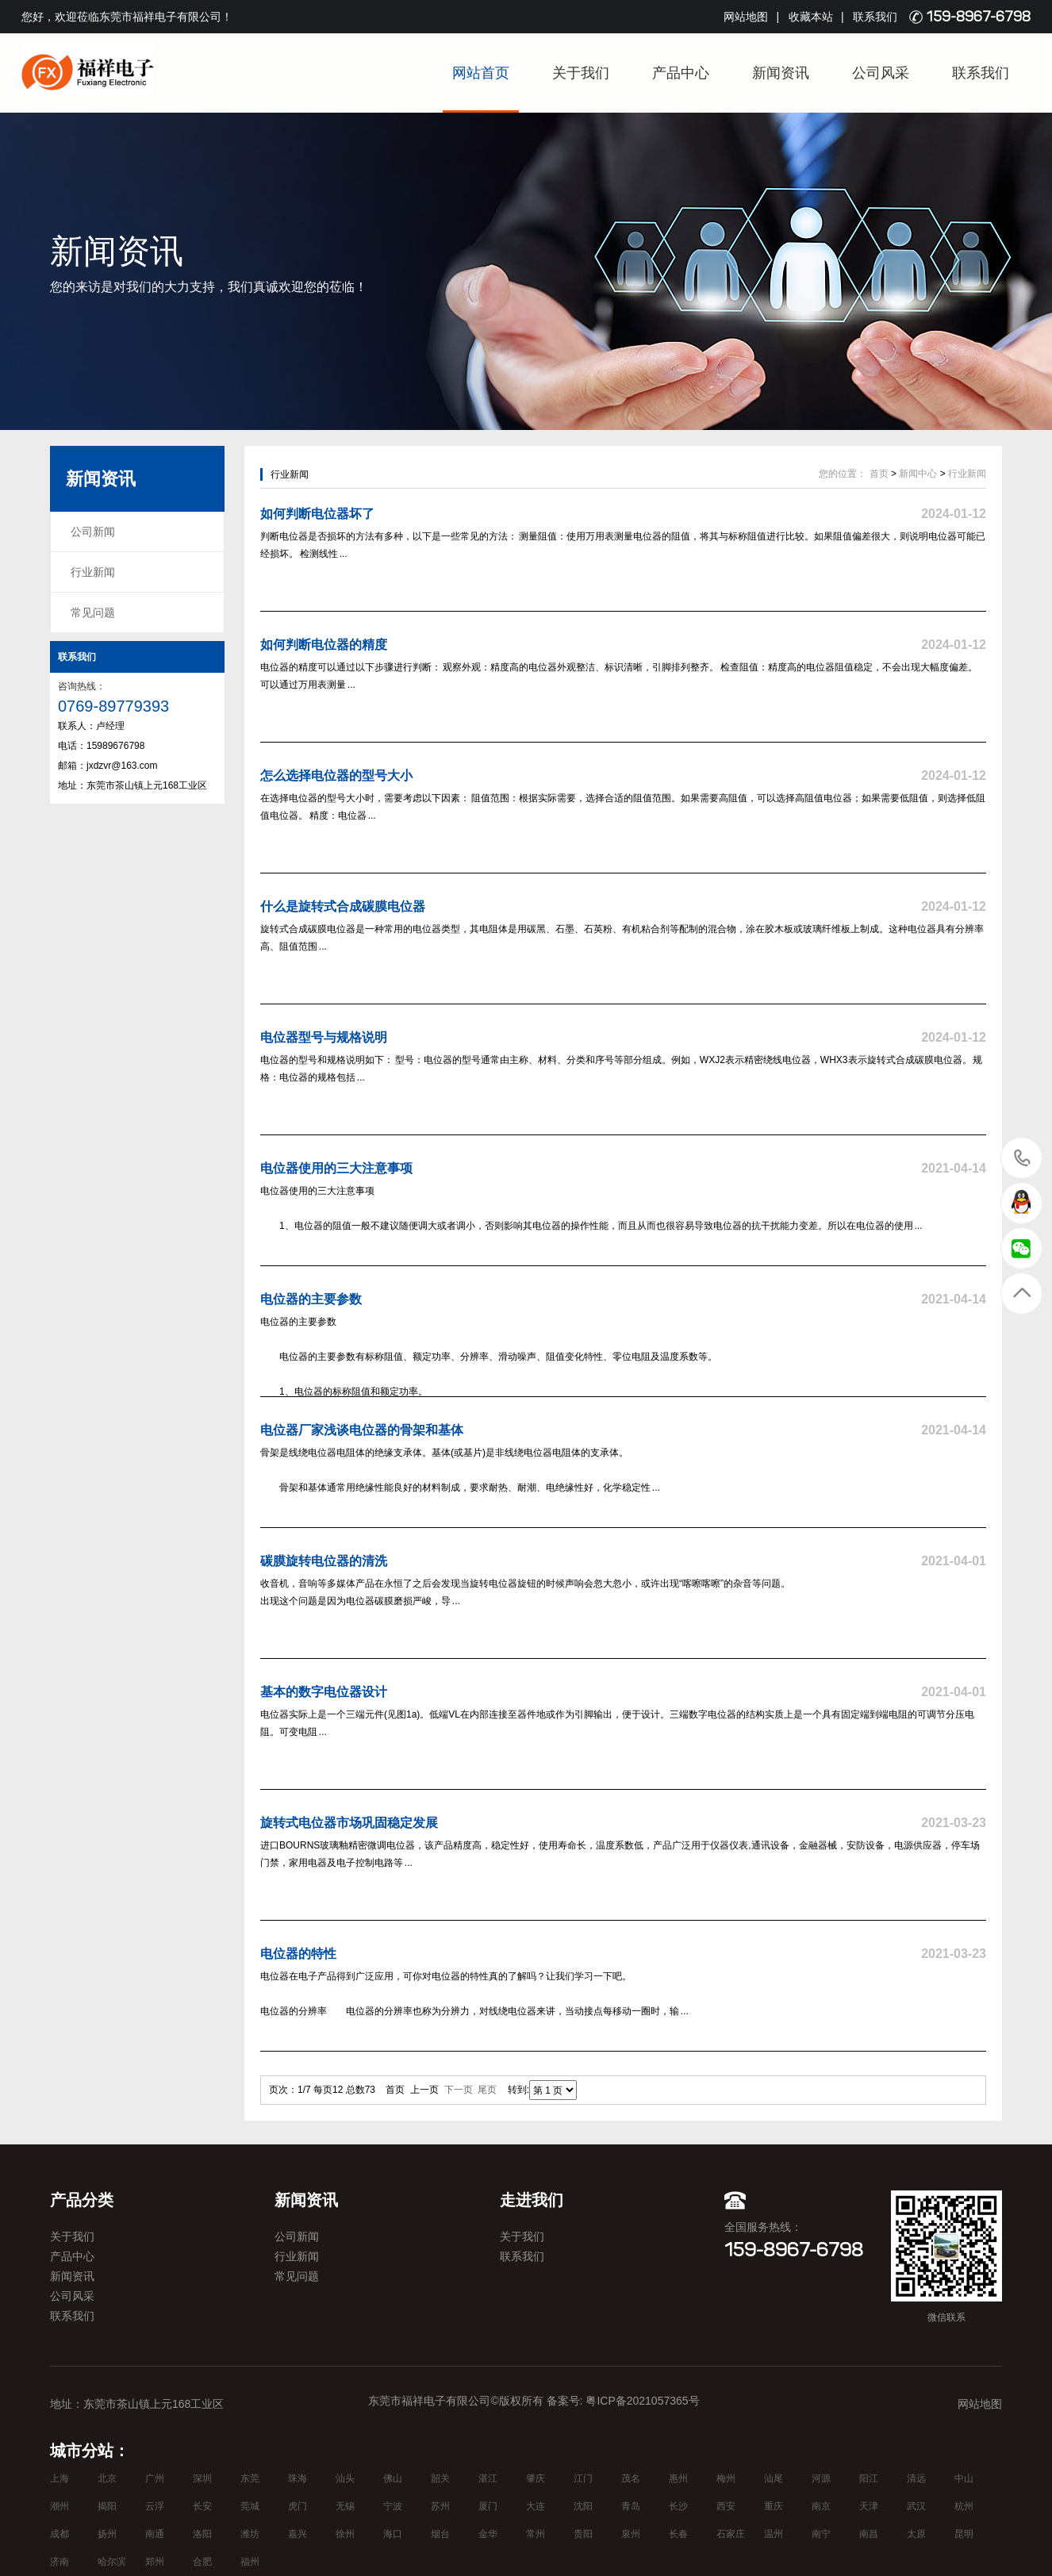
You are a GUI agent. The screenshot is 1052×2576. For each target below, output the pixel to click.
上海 (59, 2478)
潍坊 (249, 2534)
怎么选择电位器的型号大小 (336, 775)
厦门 (487, 2506)
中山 (963, 2478)
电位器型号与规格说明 (323, 1037)
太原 (916, 2534)
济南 (59, 2561)
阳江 (868, 2478)
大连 (535, 2506)
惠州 (678, 2478)
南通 (154, 2534)
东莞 (249, 2478)
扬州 (107, 2534)
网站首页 (480, 73)
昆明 (963, 2534)
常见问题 (93, 612)
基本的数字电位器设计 (323, 1692)
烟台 (440, 2534)
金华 (487, 2534)
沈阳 (583, 2506)
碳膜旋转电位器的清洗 (323, 1561)
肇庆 (535, 2478)
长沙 (678, 2506)
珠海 (297, 2478)
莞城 (249, 2506)
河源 (821, 2478)
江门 (583, 2478)
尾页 (487, 2089)
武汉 (916, 2506)
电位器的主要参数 (311, 1299)
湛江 (487, 2478)
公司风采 (880, 73)
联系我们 (875, 16)
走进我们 (531, 2200)
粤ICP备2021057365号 (642, 2400)
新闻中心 (918, 473)
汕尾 (773, 2478)
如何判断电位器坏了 (317, 513)
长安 (202, 2506)
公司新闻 (93, 531)
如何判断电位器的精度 (323, 644)
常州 (535, 2534)
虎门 (297, 2506)
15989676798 (1022, 1157)
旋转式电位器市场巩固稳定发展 (349, 1822)
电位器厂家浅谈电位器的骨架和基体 (361, 1430)
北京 (107, 2478)
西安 (725, 2506)
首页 (879, 473)
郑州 (154, 2561)
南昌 (868, 2534)
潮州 (59, 2506)
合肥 (202, 2561)
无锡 (345, 2506)
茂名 (630, 2478)
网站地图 (746, 16)
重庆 (773, 2506)
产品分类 (81, 2200)
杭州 (963, 2506)
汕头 (345, 2478)
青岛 (630, 2506)
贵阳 (583, 2534)
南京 (821, 2506)
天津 (868, 2506)
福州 (249, 2561)
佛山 (392, 2478)
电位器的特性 (298, 1953)
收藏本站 (811, 16)
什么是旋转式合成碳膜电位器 (342, 906)
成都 (59, 2534)
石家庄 (730, 2534)
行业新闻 (93, 572)
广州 (154, 2478)
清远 (916, 2478)
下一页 (458, 2089)
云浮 (154, 2506)
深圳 (202, 2478)
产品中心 (680, 73)
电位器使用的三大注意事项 (336, 1168)
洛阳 (202, 2534)
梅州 (725, 2478)
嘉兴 (297, 2534)
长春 (678, 2534)
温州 (773, 2534)
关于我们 (580, 73)
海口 (392, 2534)
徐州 (345, 2534)
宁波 (392, 2506)
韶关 (440, 2478)
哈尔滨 (112, 2561)
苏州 (440, 2506)
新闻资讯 (780, 73)
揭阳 (107, 2506)
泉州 (630, 2534)
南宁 (821, 2534)
